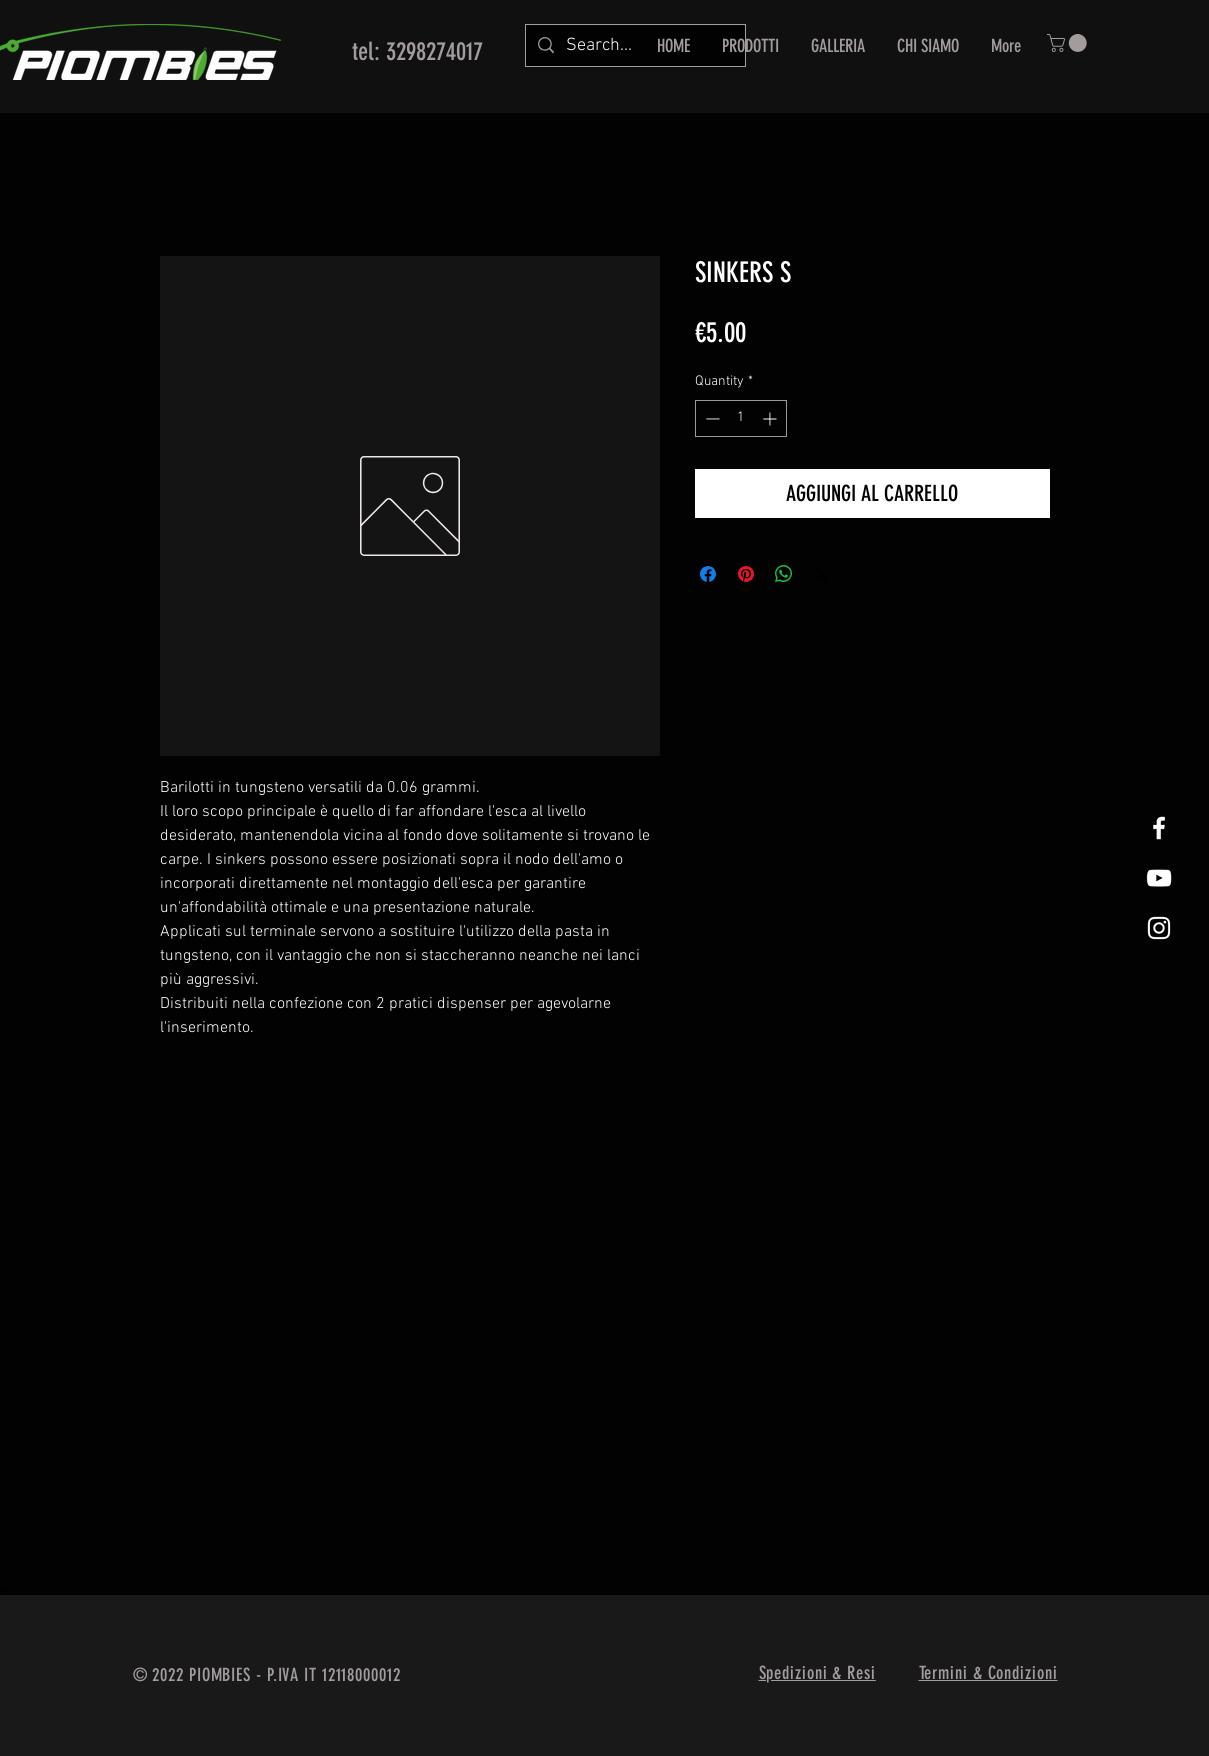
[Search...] (634, 45)
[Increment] (771, 418)
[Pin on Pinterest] (746, 574)
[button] (1069, 43)
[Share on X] (822, 574)
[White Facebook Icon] (1159, 828)
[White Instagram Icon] (1159, 928)
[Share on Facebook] (708, 574)
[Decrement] (710, 418)
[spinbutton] (741, 418)
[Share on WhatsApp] (784, 574)
